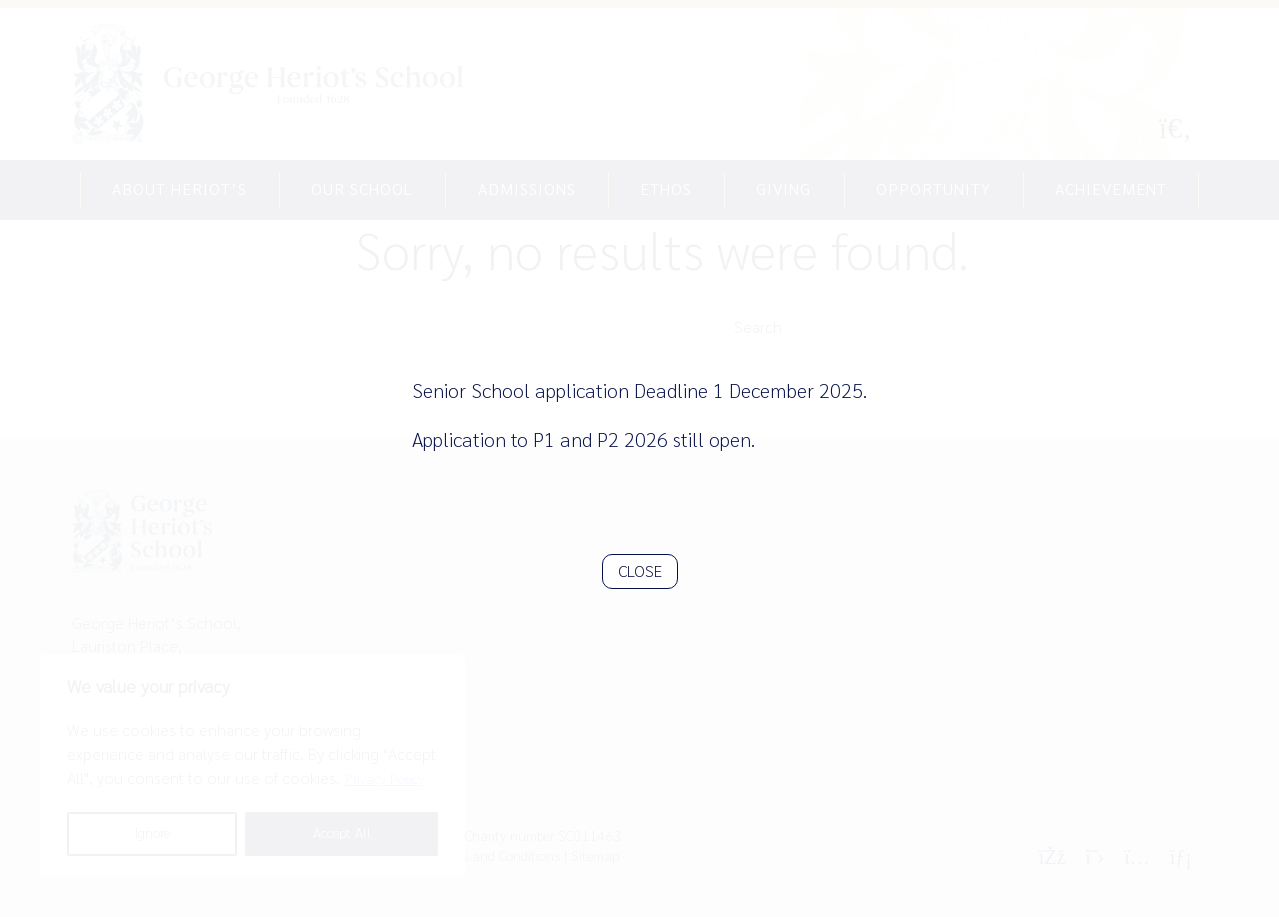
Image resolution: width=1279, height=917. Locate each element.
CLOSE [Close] (640, 571)
